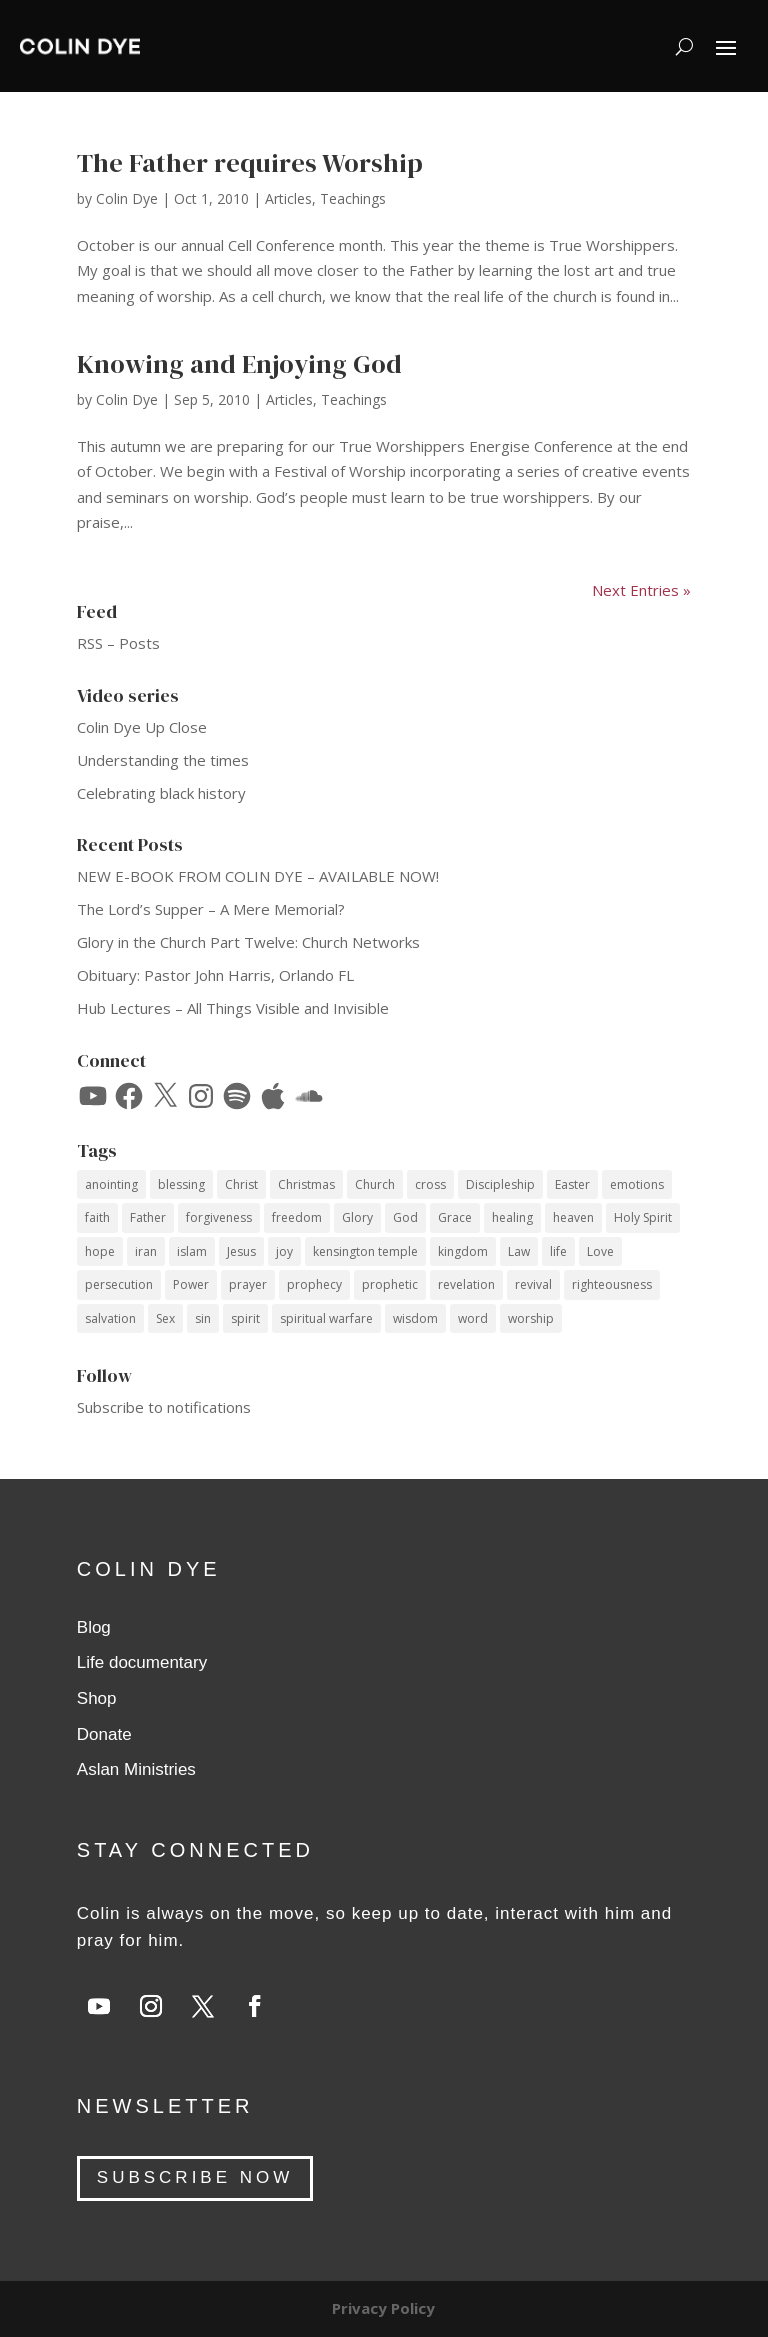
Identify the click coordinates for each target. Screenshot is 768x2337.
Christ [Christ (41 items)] (241, 1184)
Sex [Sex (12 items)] (165, 1318)
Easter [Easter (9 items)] (572, 1184)
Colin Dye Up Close (142, 727)
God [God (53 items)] (405, 1217)
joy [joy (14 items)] (284, 1251)
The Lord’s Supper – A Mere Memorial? (211, 909)
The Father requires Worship (250, 163)
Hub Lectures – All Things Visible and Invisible (233, 1008)
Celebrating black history (161, 793)
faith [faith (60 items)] (97, 1217)
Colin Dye (127, 198)
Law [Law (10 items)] (519, 1251)
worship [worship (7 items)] (531, 1318)
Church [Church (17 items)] (375, 1184)
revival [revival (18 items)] (533, 1284)
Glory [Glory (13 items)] (357, 1217)
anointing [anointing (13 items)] (111, 1184)
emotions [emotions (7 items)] (637, 1184)
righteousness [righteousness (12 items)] (612, 1284)
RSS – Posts (118, 643)
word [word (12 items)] (473, 1318)
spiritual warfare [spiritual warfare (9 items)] (326, 1318)
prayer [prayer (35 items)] (248, 1284)
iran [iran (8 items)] (146, 1251)
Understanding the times (163, 760)
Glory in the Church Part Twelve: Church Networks (248, 942)
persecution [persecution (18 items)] (119, 1284)
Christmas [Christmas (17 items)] (306, 1184)
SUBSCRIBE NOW (195, 2177)
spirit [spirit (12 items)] (245, 1318)
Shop (97, 1698)
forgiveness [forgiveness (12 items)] (219, 1217)
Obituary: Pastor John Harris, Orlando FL (215, 975)
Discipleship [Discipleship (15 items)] (500, 1184)
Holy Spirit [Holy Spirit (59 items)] (643, 1217)
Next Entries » (641, 590)
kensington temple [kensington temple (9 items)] (365, 1251)
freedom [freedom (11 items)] (297, 1217)
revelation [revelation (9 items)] (466, 1284)
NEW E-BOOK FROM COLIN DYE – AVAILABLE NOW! (258, 876)
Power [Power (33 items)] (191, 1284)
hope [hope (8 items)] (100, 1251)
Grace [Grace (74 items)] (455, 1217)
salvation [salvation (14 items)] (110, 1318)
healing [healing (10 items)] (512, 1217)
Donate (104, 1734)
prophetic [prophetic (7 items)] (390, 1284)
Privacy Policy (383, 2308)
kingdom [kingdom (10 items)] (463, 1251)
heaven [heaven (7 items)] (573, 1217)
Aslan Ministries (136, 1769)
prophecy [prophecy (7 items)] (314, 1284)
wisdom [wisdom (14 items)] (415, 1318)
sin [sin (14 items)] (203, 1318)
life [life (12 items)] (558, 1251)
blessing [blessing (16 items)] (181, 1184)
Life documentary (142, 1662)
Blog (94, 1627)
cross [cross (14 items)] (430, 1184)
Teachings (353, 198)
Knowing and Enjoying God (239, 364)
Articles (288, 198)
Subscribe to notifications (164, 1407)
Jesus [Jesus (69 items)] (241, 1251)
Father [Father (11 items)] (148, 1217)
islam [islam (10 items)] (192, 1251)
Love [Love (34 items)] (600, 1251)
